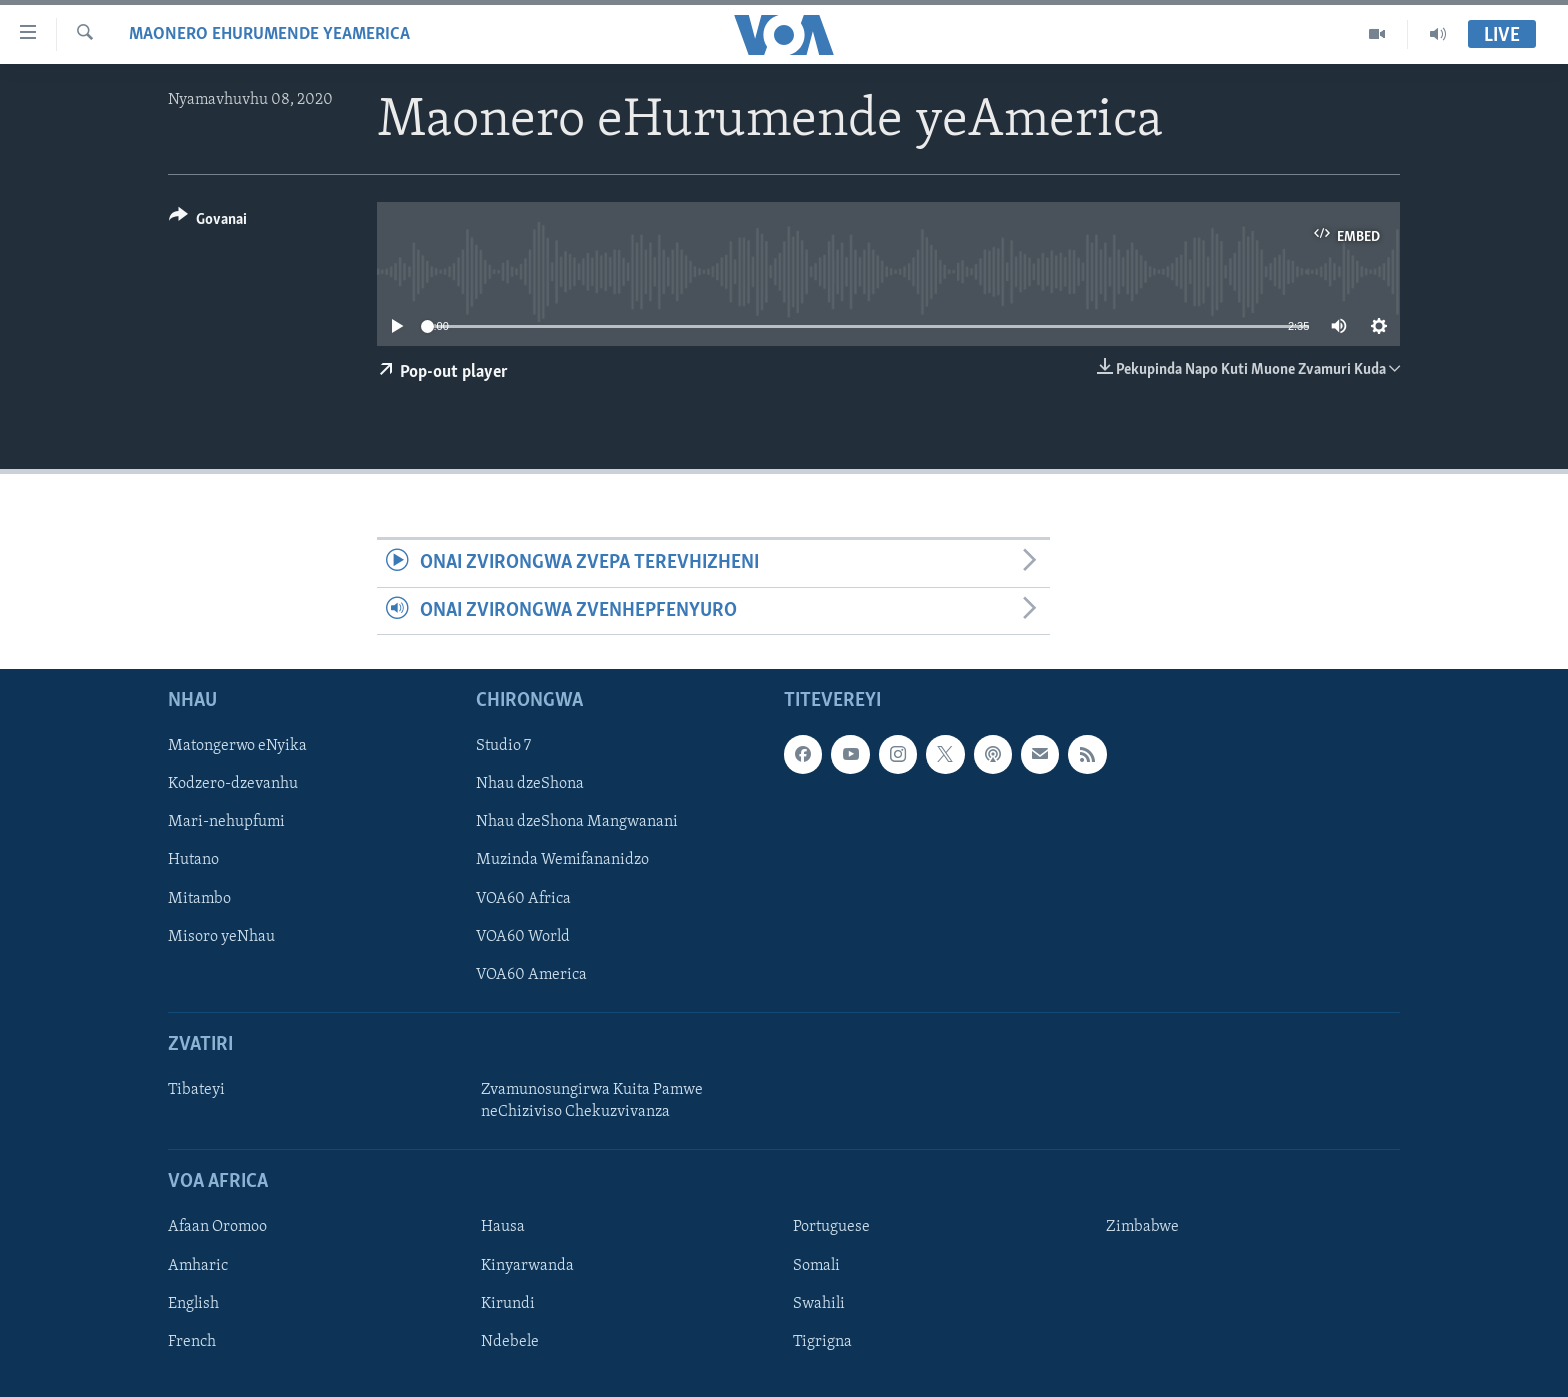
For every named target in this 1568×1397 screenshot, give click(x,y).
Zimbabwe (1142, 1227)
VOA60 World (523, 936)
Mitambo (199, 898)
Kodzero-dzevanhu (233, 784)
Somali (816, 1265)
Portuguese (831, 1227)
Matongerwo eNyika (237, 746)
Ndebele (510, 1342)
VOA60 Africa (523, 898)
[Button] (208, 222)
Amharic (198, 1265)
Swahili (819, 1303)
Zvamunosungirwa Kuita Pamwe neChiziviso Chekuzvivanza (592, 1101)
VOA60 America (531, 975)
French (192, 1342)
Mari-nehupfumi (226, 822)
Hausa (503, 1227)
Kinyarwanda (527, 1265)
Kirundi (508, 1303)
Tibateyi (196, 1090)
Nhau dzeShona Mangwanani (577, 822)
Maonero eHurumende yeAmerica (269, 34)
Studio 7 (503, 746)
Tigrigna (822, 1342)
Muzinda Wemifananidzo (562, 860)
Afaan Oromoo (217, 1227)
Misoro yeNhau (221, 936)
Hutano (193, 860)
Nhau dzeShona (530, 784)
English (193, 1303)
